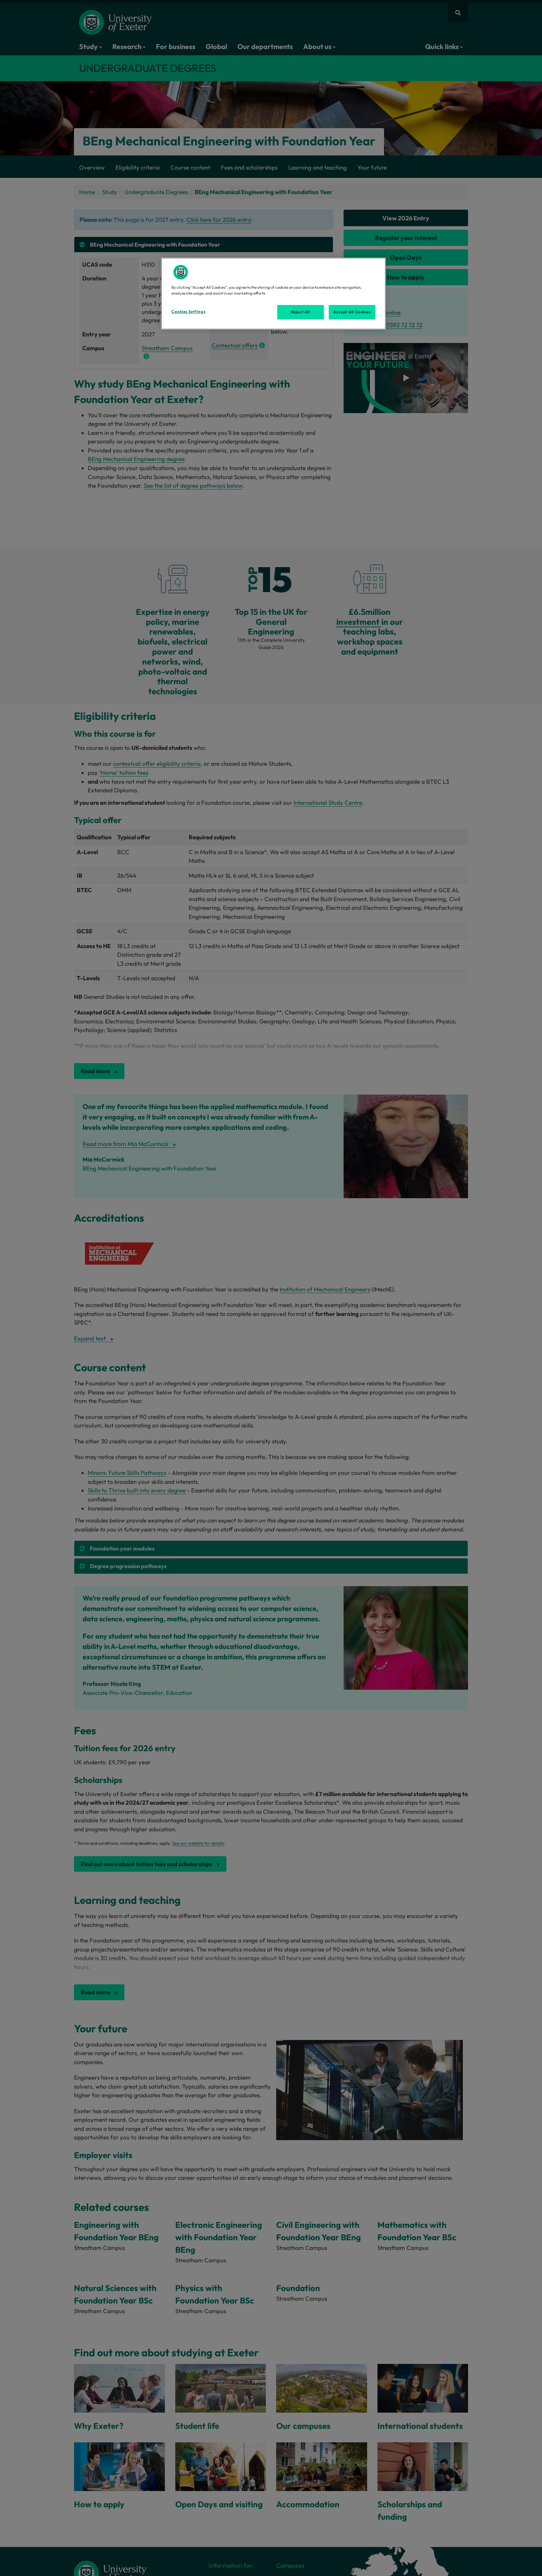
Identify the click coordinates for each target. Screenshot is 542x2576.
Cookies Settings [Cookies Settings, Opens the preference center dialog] (188, 311)
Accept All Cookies (352, 311)
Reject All (300, 311)
